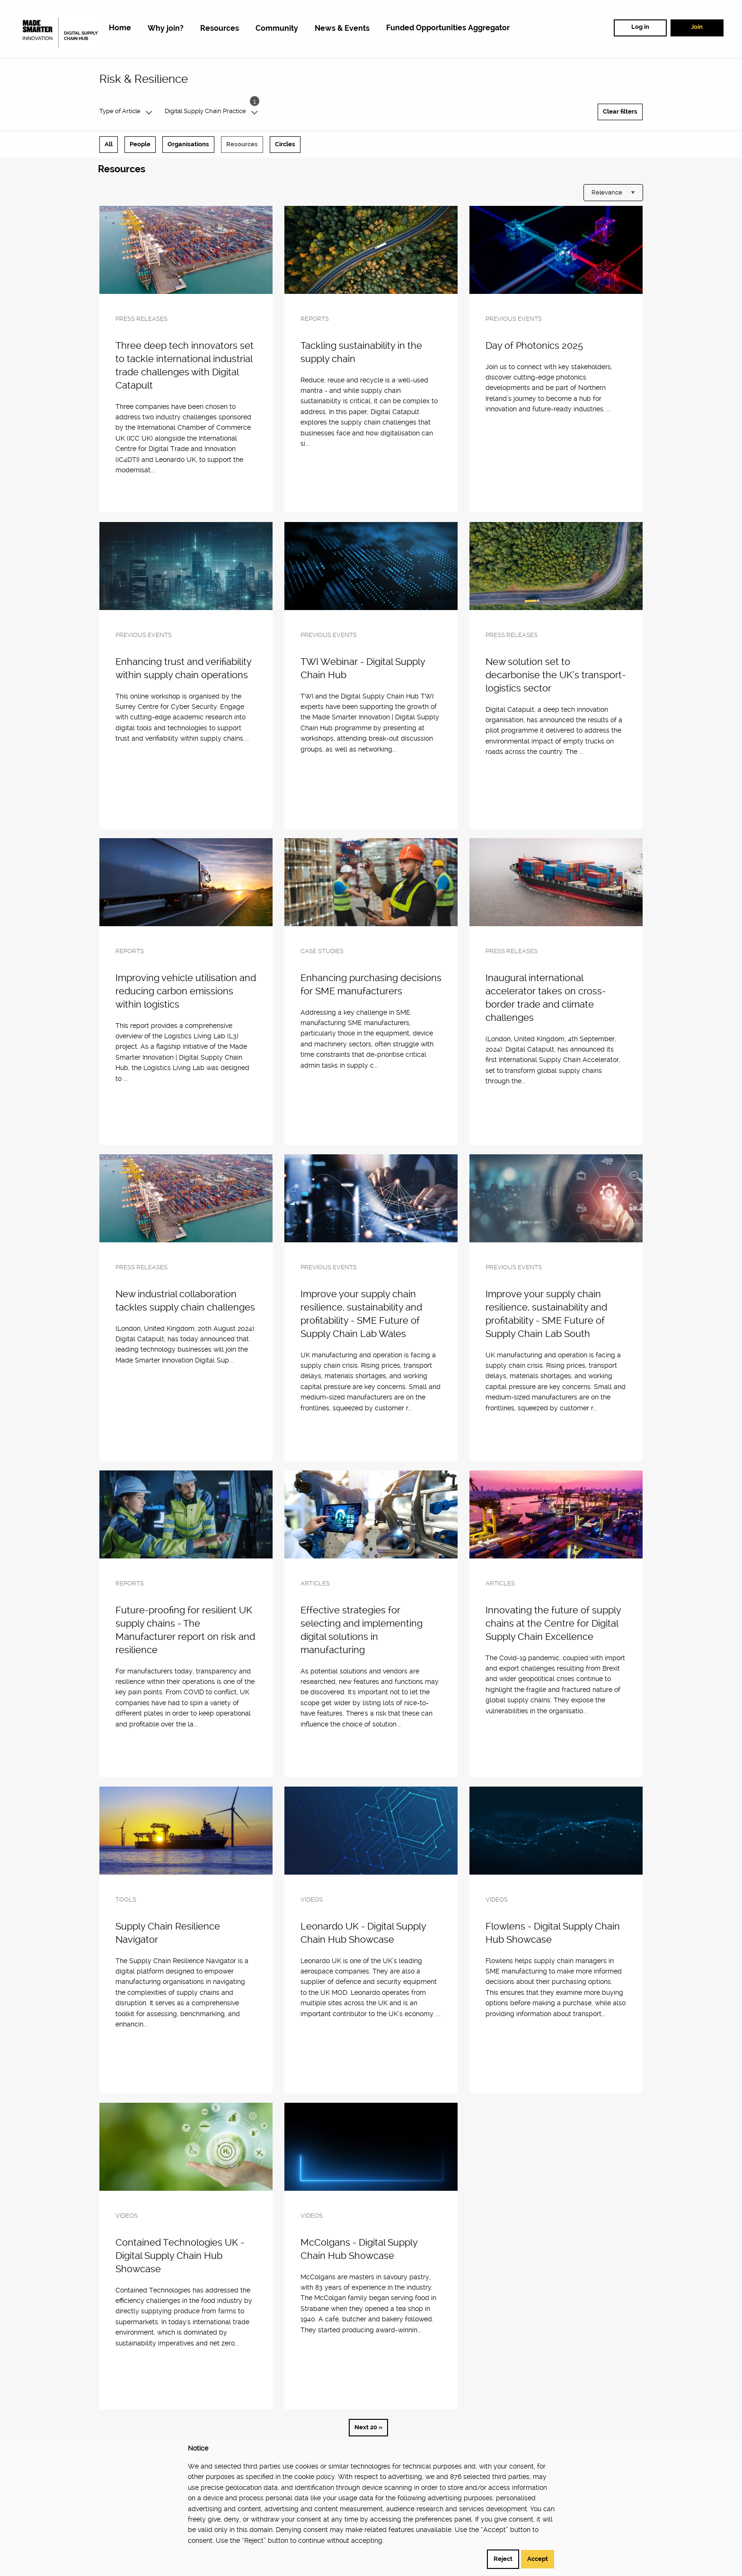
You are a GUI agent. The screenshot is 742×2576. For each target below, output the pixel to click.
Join (697, 26)
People (140, 144)
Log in (640, 26)
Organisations (188, 144)
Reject (503, 2558)
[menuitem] (120, 28)
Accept (537, 2558)
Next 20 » (368, 2427)
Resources (242, 144)
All (109, 144)
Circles (285, 144)
